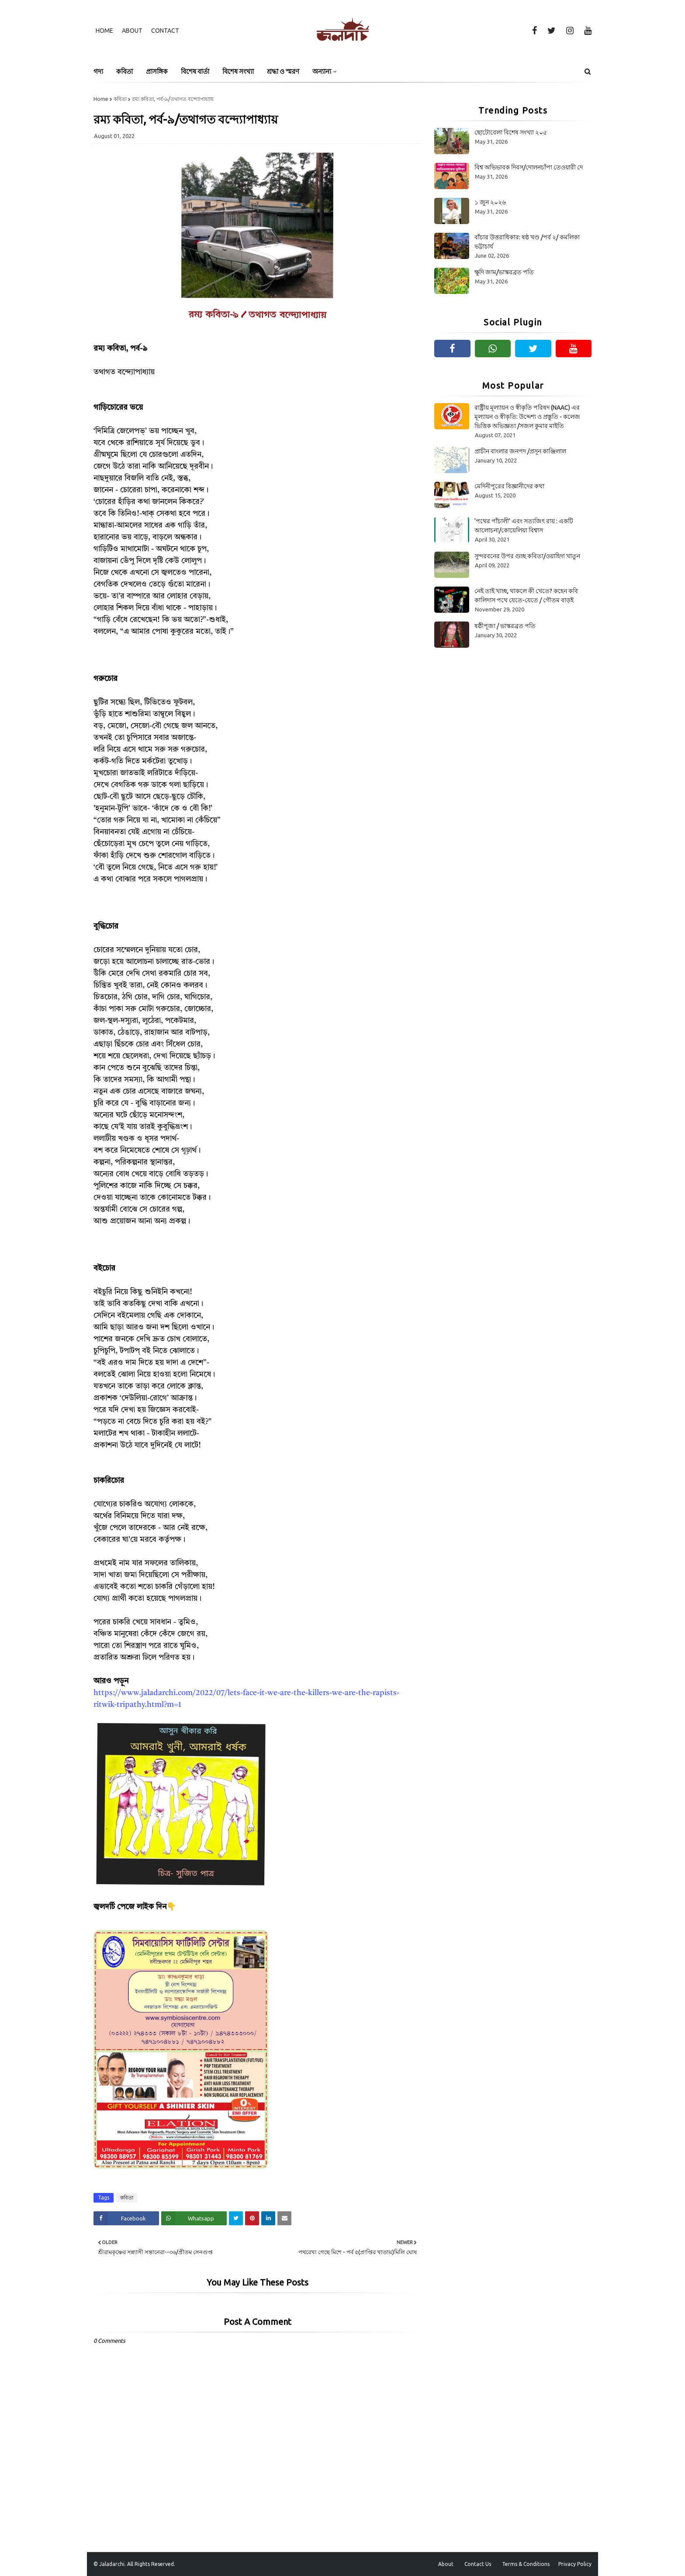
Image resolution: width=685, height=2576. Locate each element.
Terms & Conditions (526, 2564)
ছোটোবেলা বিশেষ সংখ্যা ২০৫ (510, 132)
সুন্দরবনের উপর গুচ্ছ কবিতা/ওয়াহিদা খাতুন (527, 555)
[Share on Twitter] (236, 2218)
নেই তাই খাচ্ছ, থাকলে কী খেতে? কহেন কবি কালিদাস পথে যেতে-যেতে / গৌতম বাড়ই (526, 595)
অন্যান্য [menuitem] (321, 71)
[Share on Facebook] (126, 2218)
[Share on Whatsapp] (194, 2218)
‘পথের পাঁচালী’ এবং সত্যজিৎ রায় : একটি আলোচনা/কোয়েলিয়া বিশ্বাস (523, 526)
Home (104, 30)
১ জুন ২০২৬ (490, 202)
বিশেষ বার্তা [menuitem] (195, 71)
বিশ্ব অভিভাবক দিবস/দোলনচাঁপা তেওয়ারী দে (528, 167)
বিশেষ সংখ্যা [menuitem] (238, 71)
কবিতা (120, 99)
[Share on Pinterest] (252, 2218)
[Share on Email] (284, 2218)
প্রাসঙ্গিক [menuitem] (157, 71)
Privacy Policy (575, 2564)
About (132, 30)
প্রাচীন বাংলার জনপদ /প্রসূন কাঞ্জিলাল (520, 451)
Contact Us (477, 2564)
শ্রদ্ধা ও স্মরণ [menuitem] (283, 71)
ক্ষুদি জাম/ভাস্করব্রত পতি (504, 272)
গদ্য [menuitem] (98, 71)
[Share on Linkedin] (268, 2218)
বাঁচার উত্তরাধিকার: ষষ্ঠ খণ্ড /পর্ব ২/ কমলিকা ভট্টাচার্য (527, 242)
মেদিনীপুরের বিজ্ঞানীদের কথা (509, 486)
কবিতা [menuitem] (124, 71)
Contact (165, 30)
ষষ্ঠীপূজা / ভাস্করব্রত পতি (505, 625)
